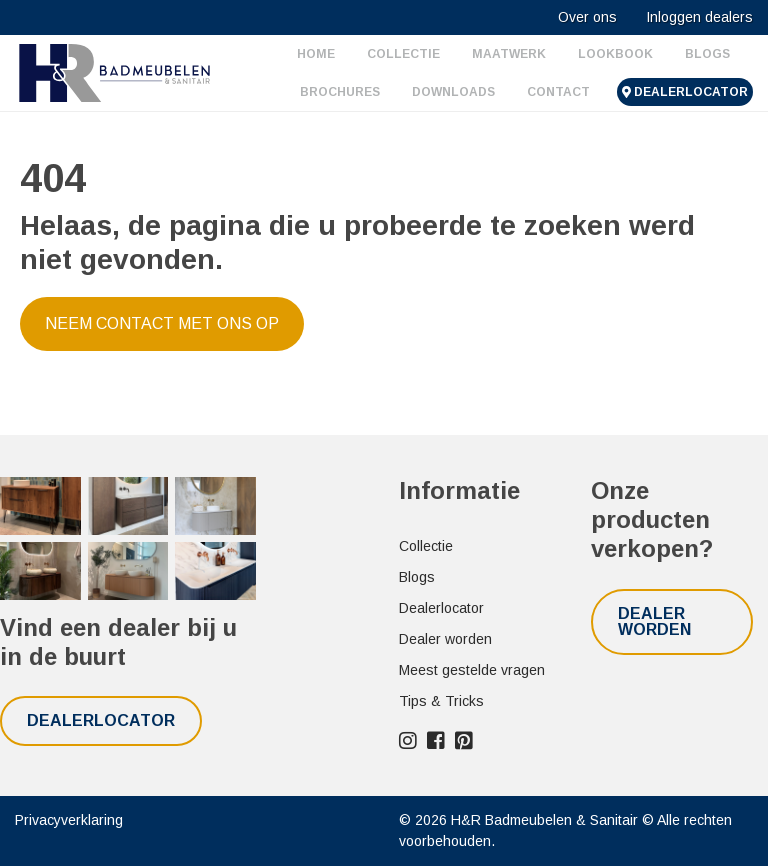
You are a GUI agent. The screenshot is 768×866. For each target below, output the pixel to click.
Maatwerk (509, 54)
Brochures (340, 92)
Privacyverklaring (69, 820)
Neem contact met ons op (162, 323)
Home (316, 54)
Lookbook (615, 54)
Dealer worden (445, 639)
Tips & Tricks (441, 701)
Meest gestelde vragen (472, 670)
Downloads (453, 92)
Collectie (403, 54)
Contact (558, 92)
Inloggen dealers (699, 17)
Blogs (707, 54)
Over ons (587, 17)
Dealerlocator (685, 92)
